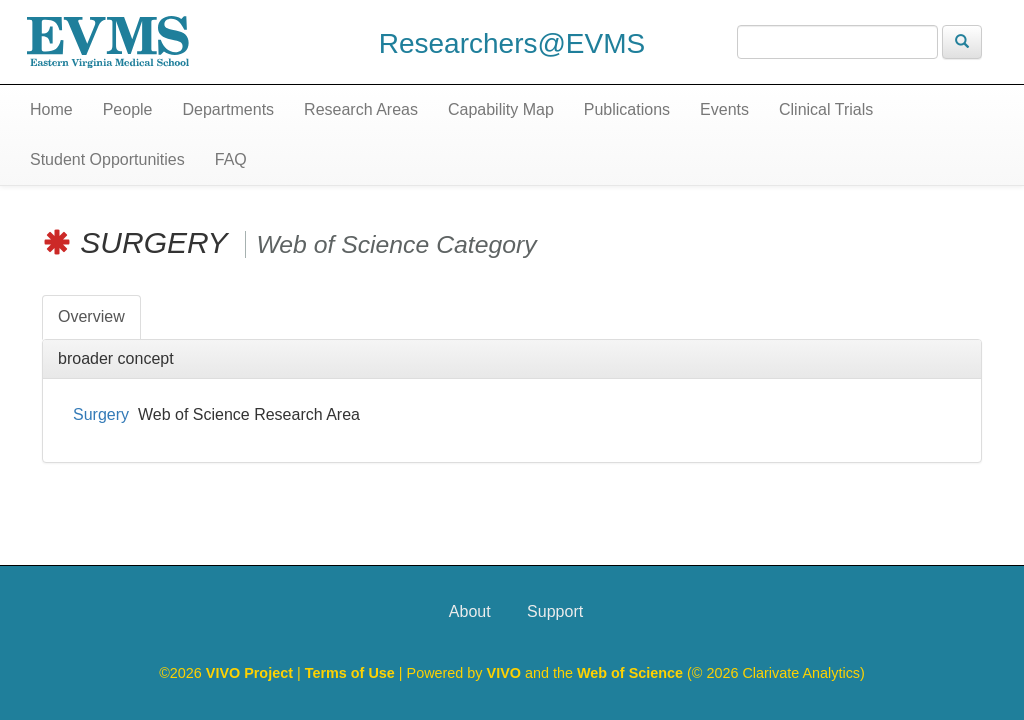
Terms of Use (352, 673)
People (128, 109)
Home (51, 109)
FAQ (231, 159)
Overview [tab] (91, 316)
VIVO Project (251, 673)
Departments (229, 109)
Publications (627, 109)
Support (555, 611)
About (470, 611)
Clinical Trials (826, 109)
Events (724, 109)
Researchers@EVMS (512, 43)
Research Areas (361, 109)
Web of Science (630, 673)
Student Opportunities (107, 159)
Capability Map (501, 109)
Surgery (101, 414)
